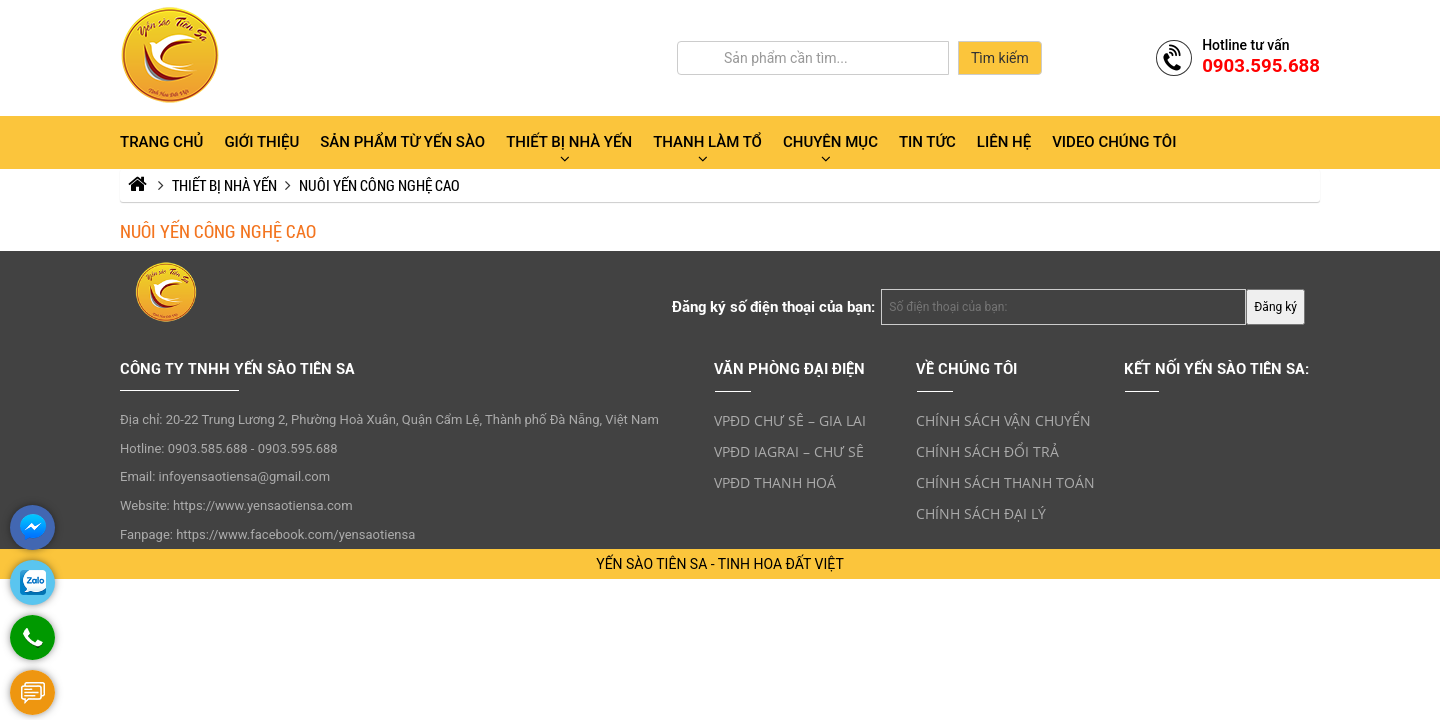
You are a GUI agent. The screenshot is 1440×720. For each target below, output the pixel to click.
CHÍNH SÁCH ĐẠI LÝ (981, 513)
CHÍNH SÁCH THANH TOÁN (1005, 482)
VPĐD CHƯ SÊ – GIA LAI (790, 420)
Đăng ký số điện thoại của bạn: (773, 307)
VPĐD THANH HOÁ (775, 482)
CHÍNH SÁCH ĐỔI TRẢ (987, 451)
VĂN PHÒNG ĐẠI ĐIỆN (789, 369)
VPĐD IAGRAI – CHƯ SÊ (789, 451)
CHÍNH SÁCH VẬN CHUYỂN (1003, 420)
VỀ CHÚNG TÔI (966, 369)
